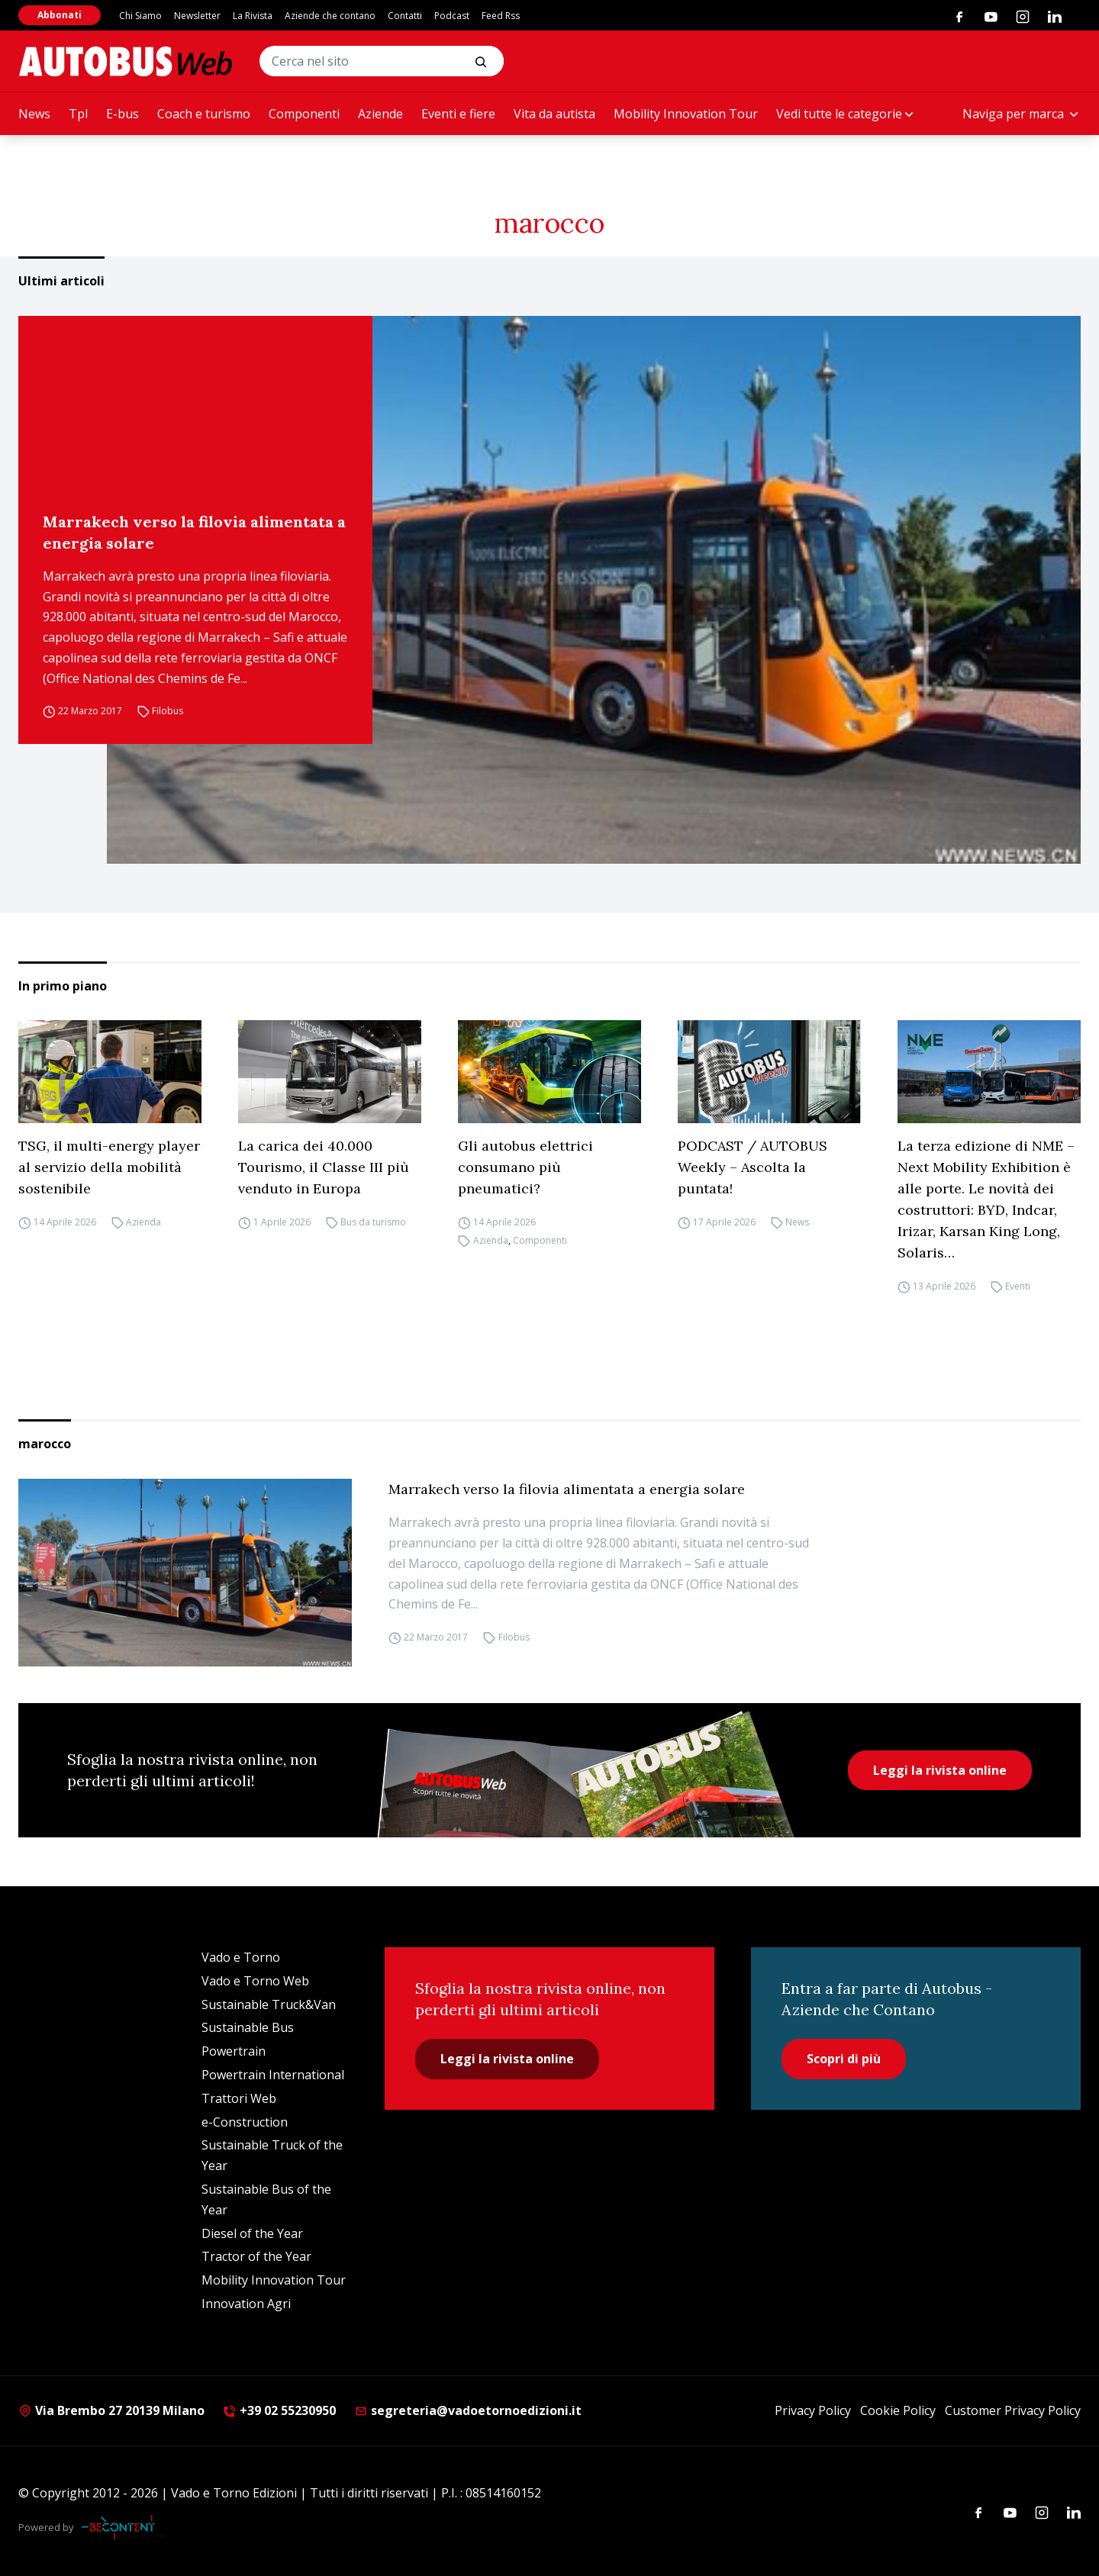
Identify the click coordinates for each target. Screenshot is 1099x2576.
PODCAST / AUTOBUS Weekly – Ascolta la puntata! (752, 1167)
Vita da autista (554, 113)
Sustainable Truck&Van (268, 2004)
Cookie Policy (898, 2410)
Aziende (380, 113)
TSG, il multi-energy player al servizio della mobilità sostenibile (109, 1167)
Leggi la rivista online (940, 1770)
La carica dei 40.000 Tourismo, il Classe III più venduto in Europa (323, 1167)
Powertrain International (272, 2074)
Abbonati (59, 14)
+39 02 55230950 (279, 2410)
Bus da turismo (373, 1222)
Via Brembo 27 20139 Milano (111, 2410)
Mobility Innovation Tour (686, 113)
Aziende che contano (330, 15)
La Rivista (252, 15)
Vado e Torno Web (255, 1980)
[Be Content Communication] (122, 2527)
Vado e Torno (240, 1957)
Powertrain (233, 2051)
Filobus (167, 711)
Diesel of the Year (252, 2233)
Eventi (1017, 1286)
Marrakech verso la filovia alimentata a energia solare (194, 532)
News (34, 113)
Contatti (405, 15)
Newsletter (197, 15)
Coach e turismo (203, 113)
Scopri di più (844, 2058)
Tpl (78, 113)
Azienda (143, 1222)
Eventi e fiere (458, 113)
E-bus (122, 113)
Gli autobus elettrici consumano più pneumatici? (525, 1167)
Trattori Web (238, 2098)
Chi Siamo (140, 15)
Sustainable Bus (247, 2027)
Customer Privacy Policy (1013, 2410)
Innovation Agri (246, 2303)
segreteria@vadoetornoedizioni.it (468, 2410)
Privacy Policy (813, 2410)
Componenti (304, 113)
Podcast (451, 15)
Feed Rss (501, 15)
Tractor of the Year (256, 2256)
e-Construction (244, 2122)
